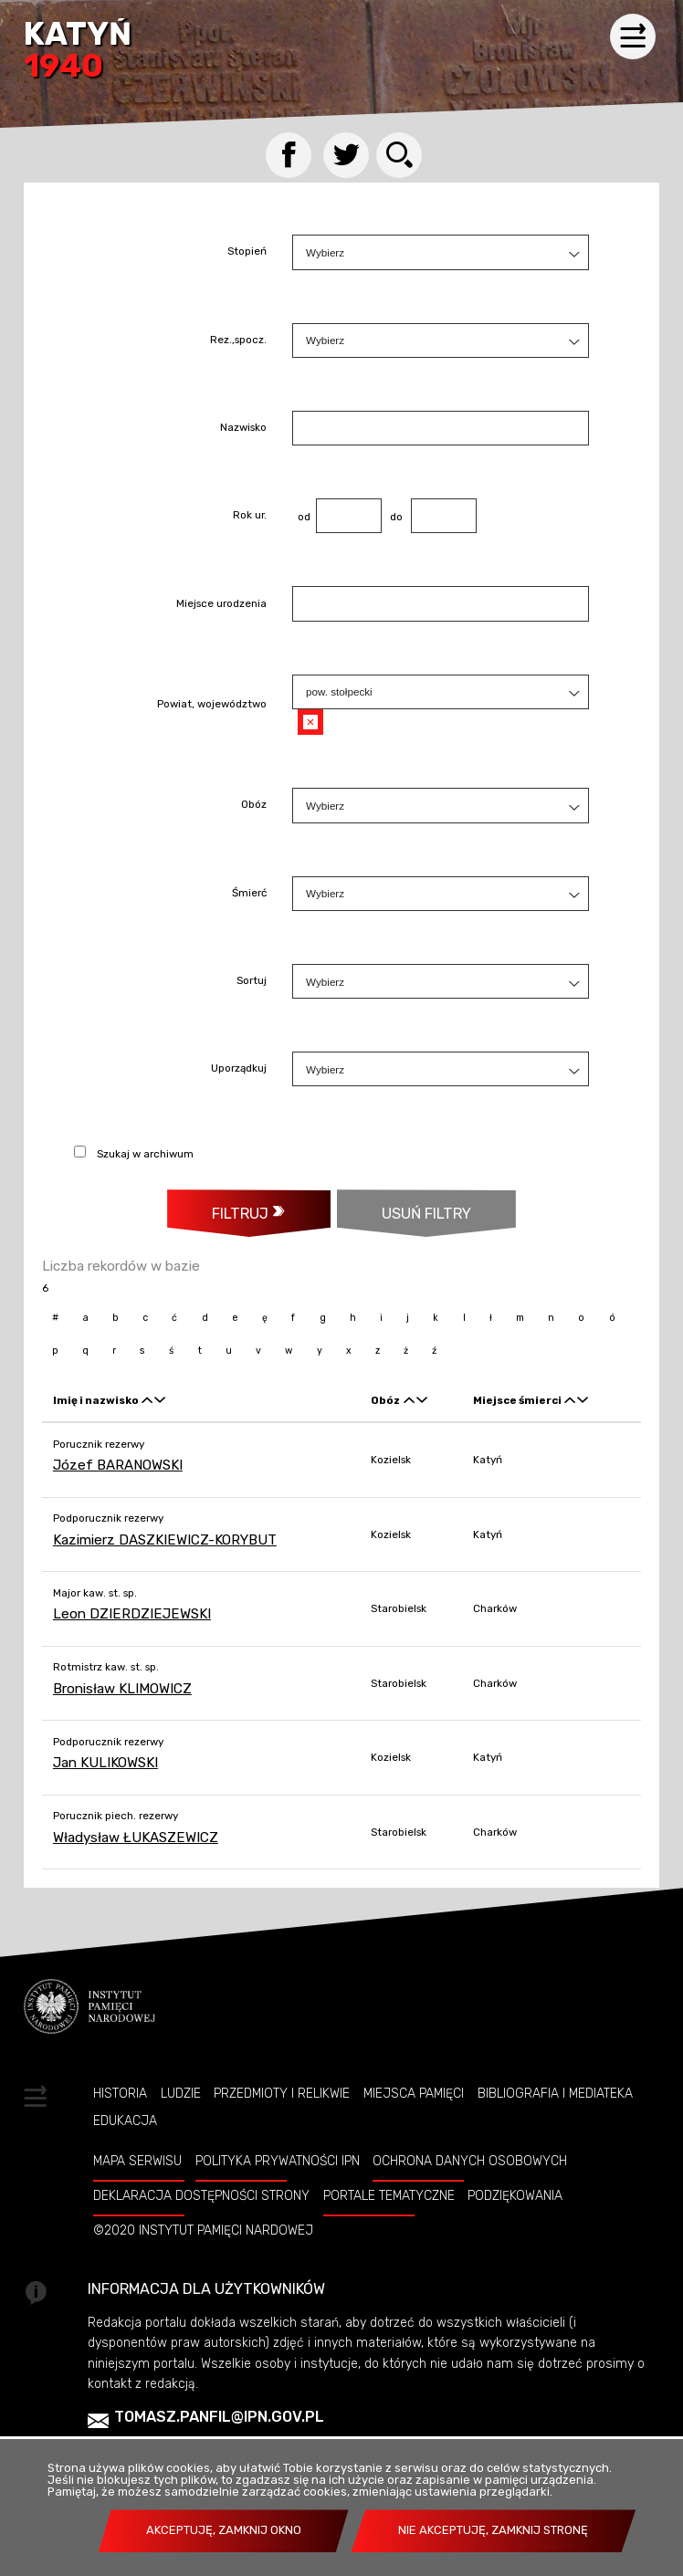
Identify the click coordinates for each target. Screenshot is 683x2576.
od (301, 516)
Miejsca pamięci (413, 2093)
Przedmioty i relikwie (282, 2093)
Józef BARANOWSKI (118, 1465)
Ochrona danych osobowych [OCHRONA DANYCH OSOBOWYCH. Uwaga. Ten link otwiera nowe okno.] (470, 2160)
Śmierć (249, 893)
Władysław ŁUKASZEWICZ (135, 1837)
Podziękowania (515, 2195)
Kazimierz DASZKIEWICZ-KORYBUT (165, 1540)
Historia (120, 2093)
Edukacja (125, 2120)
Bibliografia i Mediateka (555, 2093)
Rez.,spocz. (238, 340)
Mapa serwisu (137, 2160)
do (392, 516)
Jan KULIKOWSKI (105, 1762)
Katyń (77, 51)
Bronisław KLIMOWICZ (122, 1689)
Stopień (247, 252)
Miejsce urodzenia (221, 604)
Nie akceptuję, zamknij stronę (493, 2530)
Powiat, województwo (212, 704)
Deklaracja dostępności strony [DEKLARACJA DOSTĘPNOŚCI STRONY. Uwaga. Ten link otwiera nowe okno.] (201, 2195)
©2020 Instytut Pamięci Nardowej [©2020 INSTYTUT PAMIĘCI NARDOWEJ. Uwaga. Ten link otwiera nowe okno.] (203, 2230)
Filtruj (240, 1213)
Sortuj (251, 981)
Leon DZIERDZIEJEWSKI (132, 1614)
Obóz (254, 806)
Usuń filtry (404, 1205)
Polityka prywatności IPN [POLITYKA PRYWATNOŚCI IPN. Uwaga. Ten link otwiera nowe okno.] (277, 2160)
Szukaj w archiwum (145, 1153)
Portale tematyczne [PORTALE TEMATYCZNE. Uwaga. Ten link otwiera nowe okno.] (389, 2195)
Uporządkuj (239, 1069)
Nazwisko (243, 428)
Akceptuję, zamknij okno (223, 2530)
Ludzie (181, 2093)
